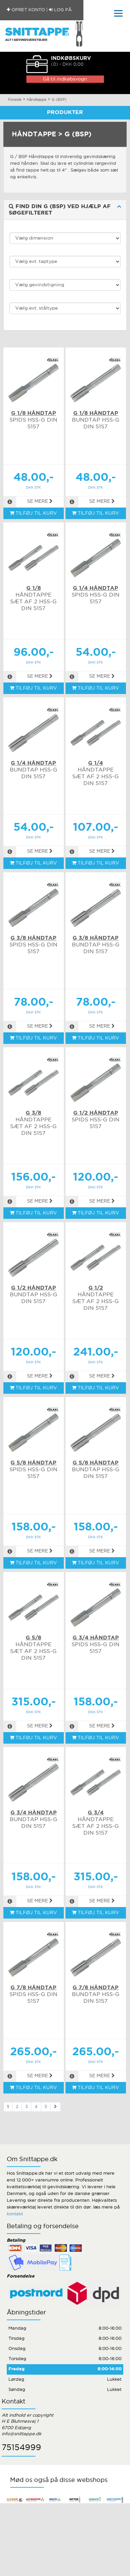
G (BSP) (59, 100)
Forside (15, 100)
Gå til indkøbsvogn (65, 79)
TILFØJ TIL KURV (33, 513)
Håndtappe (37, 100)
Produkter (65, 112)
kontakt (15, 2214)
